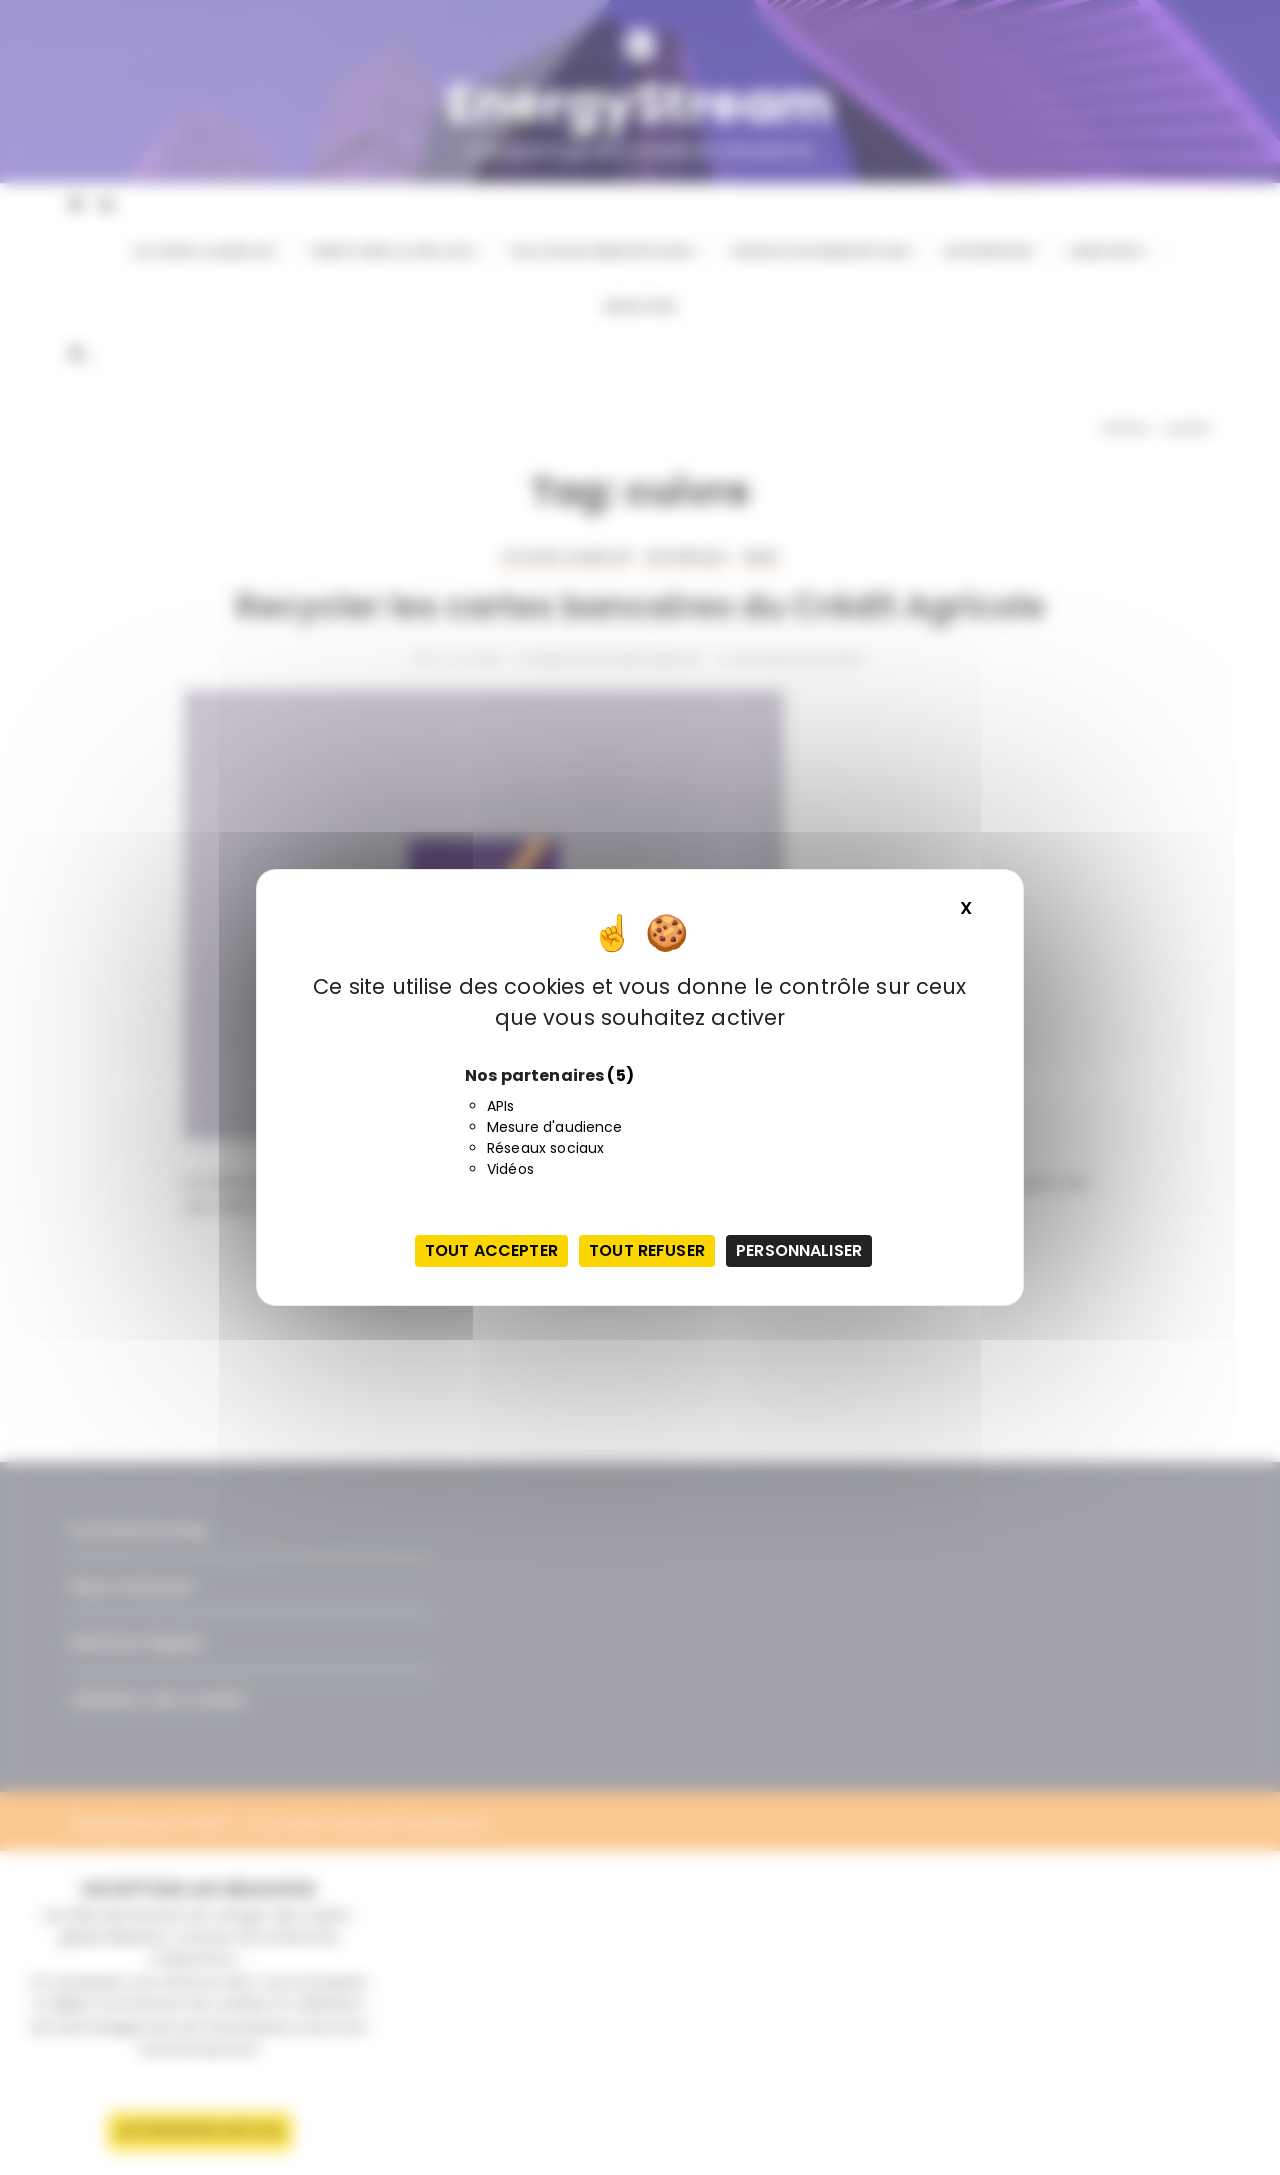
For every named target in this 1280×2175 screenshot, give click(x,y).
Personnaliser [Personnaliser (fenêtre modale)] (799, 1250)
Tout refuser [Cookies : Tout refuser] (647, 1250)
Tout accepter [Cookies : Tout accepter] (491, 1250)
